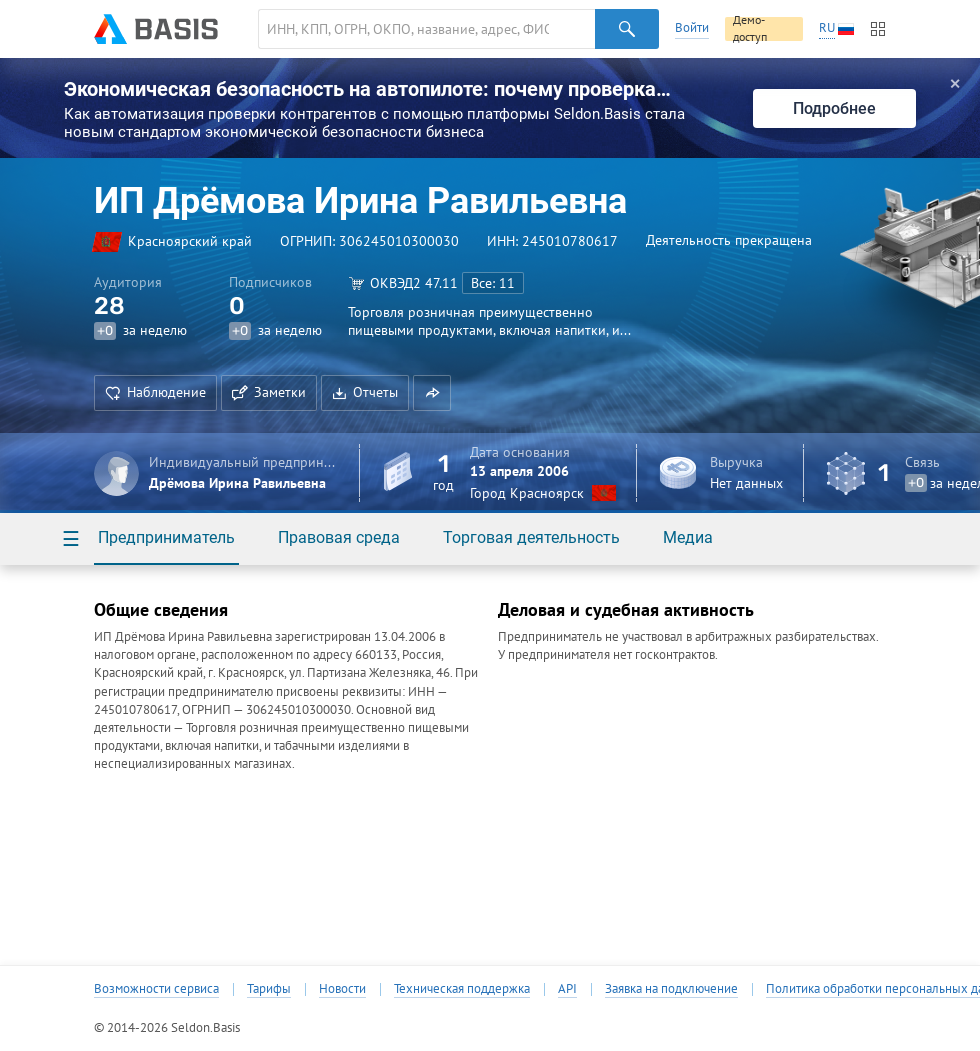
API (567, 989)
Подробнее (834, 108)
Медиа (688, 537)
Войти (692, 27)
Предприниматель (166, 537)
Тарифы (269, 989)
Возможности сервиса (156, 989)
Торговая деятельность (531, 537)
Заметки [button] (269, 392)
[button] (432, 393)
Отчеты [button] (365, 392)
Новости (342, 989)
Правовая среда (339, 537)
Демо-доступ (750, 29)
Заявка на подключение (671, 989)
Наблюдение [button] (155, 392)
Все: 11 (493, 283)
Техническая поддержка (462, 989)
